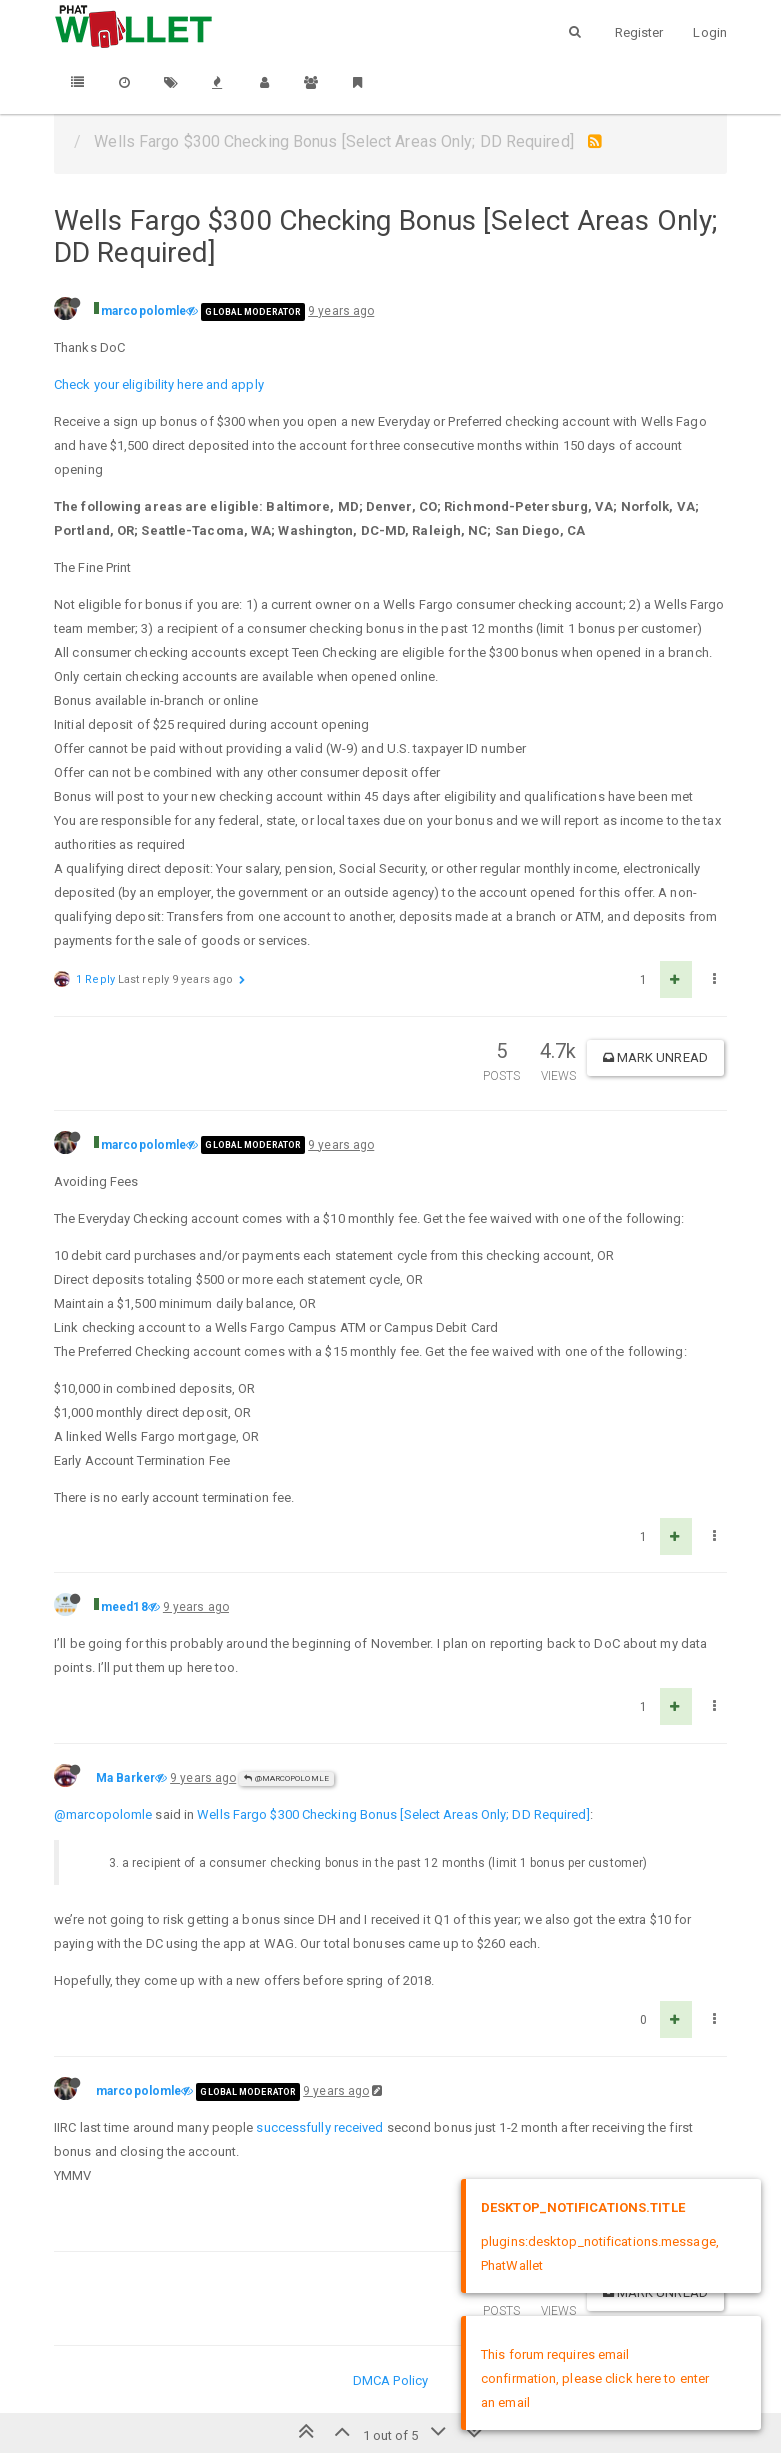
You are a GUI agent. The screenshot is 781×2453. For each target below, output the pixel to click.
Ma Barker (125, 1778)
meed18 (124, 1607)
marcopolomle (143, 311)
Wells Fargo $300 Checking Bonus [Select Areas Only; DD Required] (393, 1814)
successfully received (319, 2127)
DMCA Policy (390, 2380)
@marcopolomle (286, 1778)
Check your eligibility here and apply (159, 384)
